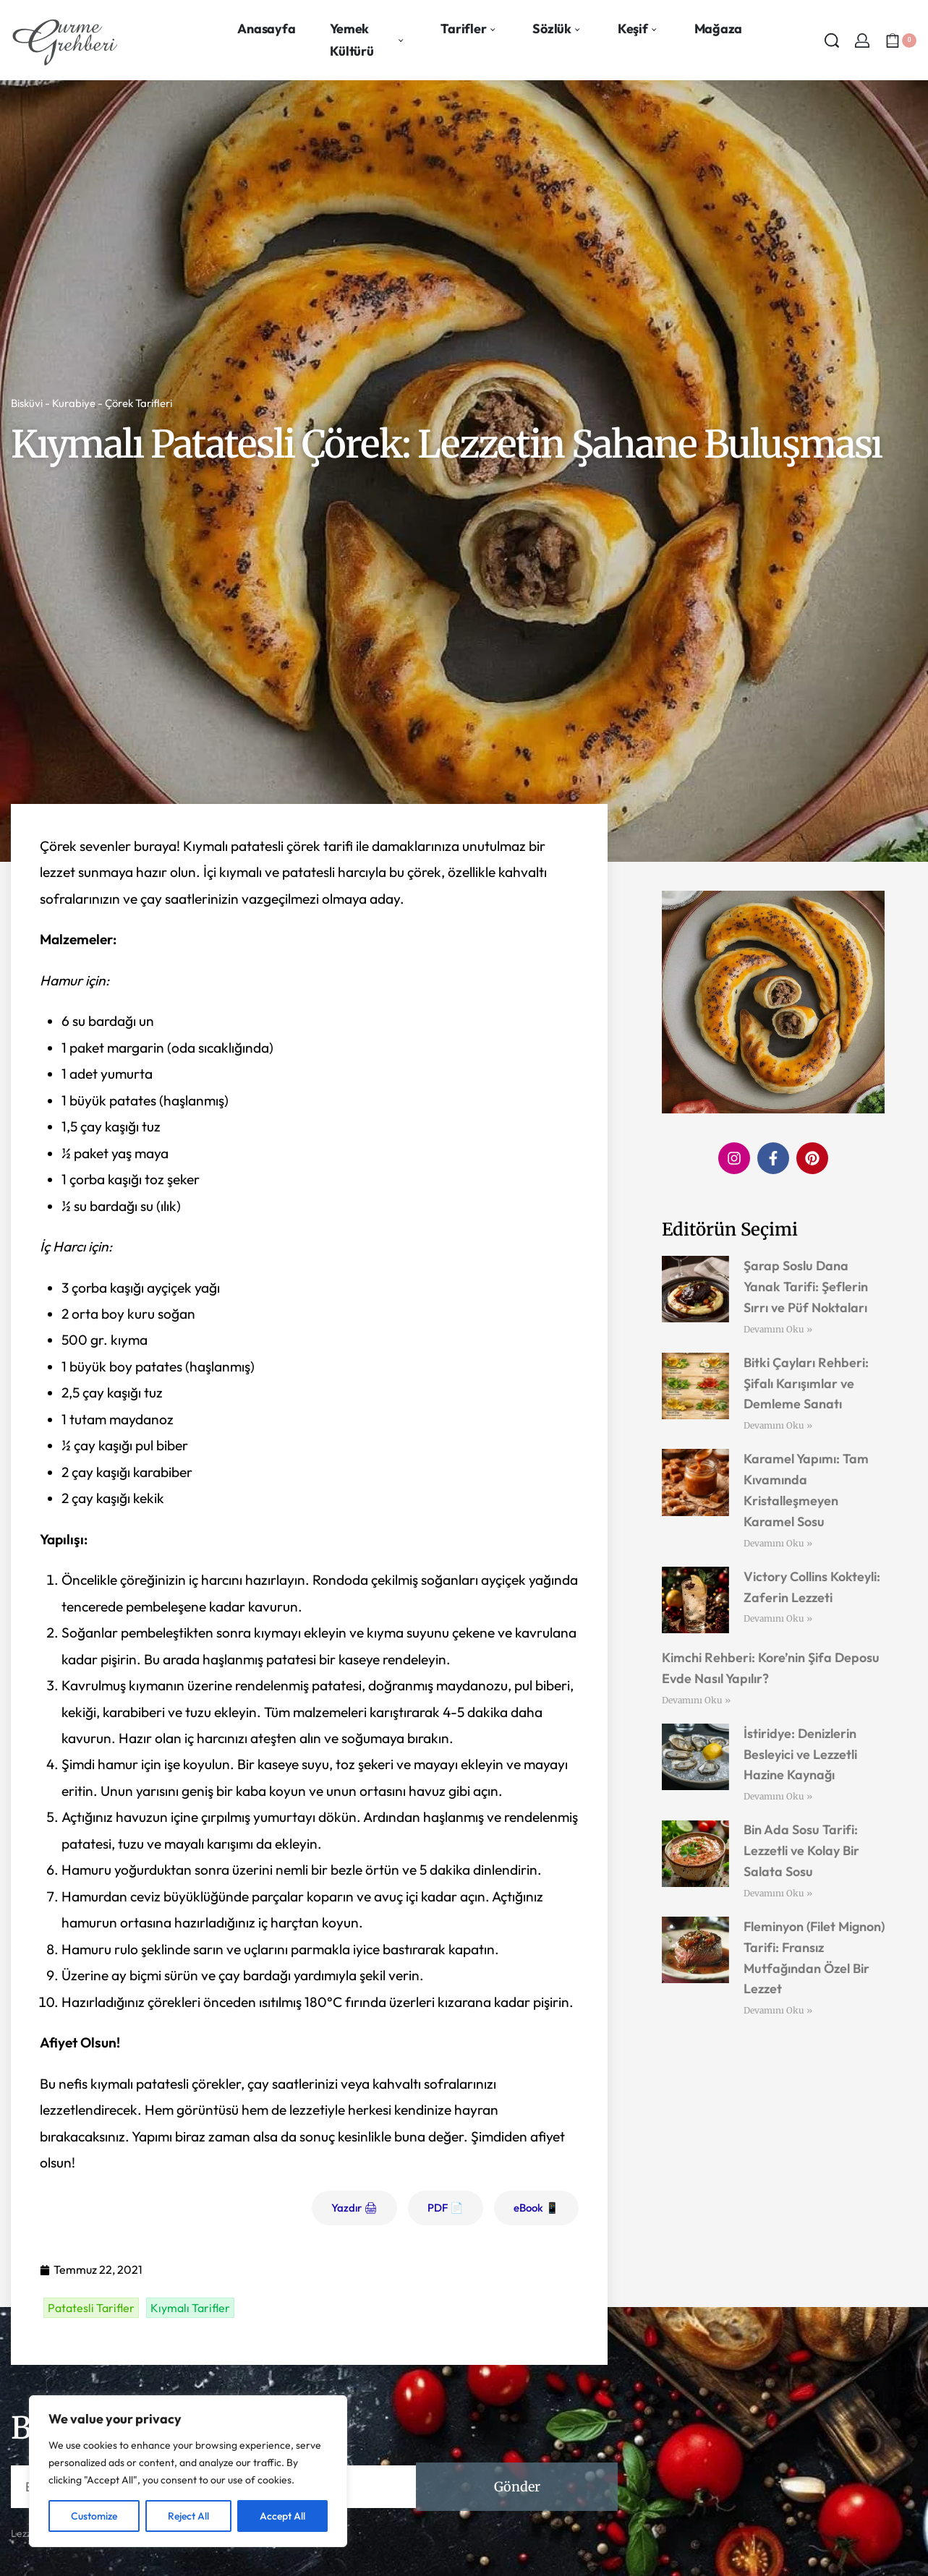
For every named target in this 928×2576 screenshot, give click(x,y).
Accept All (282, 2515)
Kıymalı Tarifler (190, 2308)
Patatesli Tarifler (91, 2308)
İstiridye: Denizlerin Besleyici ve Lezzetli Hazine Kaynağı (800, 1754)
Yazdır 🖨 (354, 2208)
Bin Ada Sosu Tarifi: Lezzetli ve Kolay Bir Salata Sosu (801, 1850)
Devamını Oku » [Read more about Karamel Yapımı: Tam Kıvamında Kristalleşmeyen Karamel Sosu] (778, 1543)
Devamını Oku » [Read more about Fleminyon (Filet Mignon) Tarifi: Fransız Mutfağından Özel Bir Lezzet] (778, 2010)
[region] (188, 2471)
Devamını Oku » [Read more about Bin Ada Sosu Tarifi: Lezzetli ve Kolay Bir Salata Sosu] (778, 1893)
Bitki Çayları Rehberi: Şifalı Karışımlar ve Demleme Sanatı (806, 1383)
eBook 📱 (536, 2208)
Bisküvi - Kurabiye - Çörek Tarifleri (91, 403)
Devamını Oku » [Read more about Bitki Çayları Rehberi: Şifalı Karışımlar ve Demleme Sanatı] (778, 1425)
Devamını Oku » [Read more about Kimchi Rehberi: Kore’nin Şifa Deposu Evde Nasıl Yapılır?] (696, 1700)
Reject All (188, 2515)
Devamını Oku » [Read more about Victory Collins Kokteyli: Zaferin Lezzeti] (778, 1618)
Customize (94, 2515)
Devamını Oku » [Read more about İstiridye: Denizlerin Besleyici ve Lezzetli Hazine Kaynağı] (778, 1796)
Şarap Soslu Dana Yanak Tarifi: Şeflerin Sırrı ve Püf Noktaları (806, 1286)
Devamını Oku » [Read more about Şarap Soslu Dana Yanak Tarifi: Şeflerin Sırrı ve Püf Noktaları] (778, 1329)
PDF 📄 (445, 2208)
